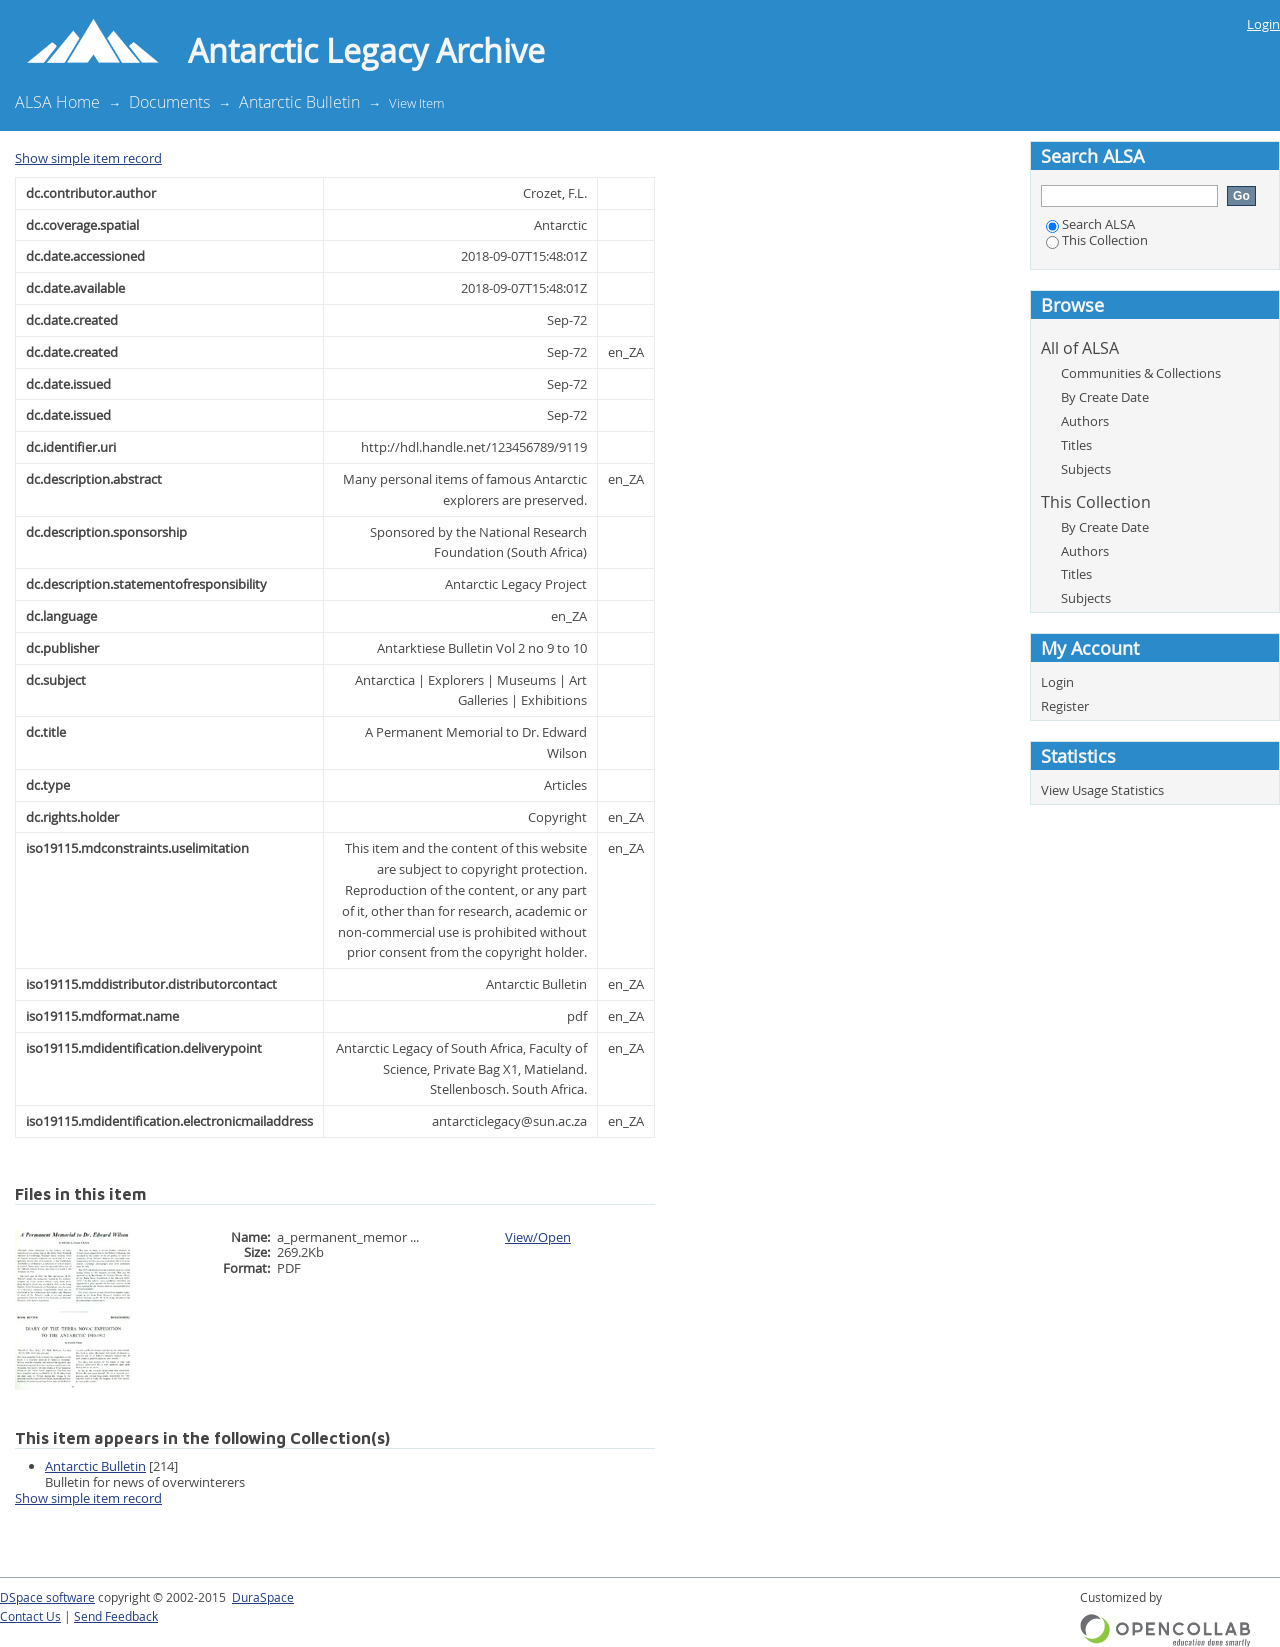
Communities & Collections (1141, 373)
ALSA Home (57, 102)
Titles (1076, 445)
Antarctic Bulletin (299, 102)
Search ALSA (1090, 224)
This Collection (1097, 240)
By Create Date (1105, 397)
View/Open (538, 1237)
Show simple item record (88, 158)
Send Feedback (116, 1616)
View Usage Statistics (1102, 790)
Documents (169, 102)
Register (1065, 706)
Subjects (1086, 469)
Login (1263, 24)
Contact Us (30, 1616)
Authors (1085, 421)
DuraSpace (263, 1597)
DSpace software (47, 1597)
